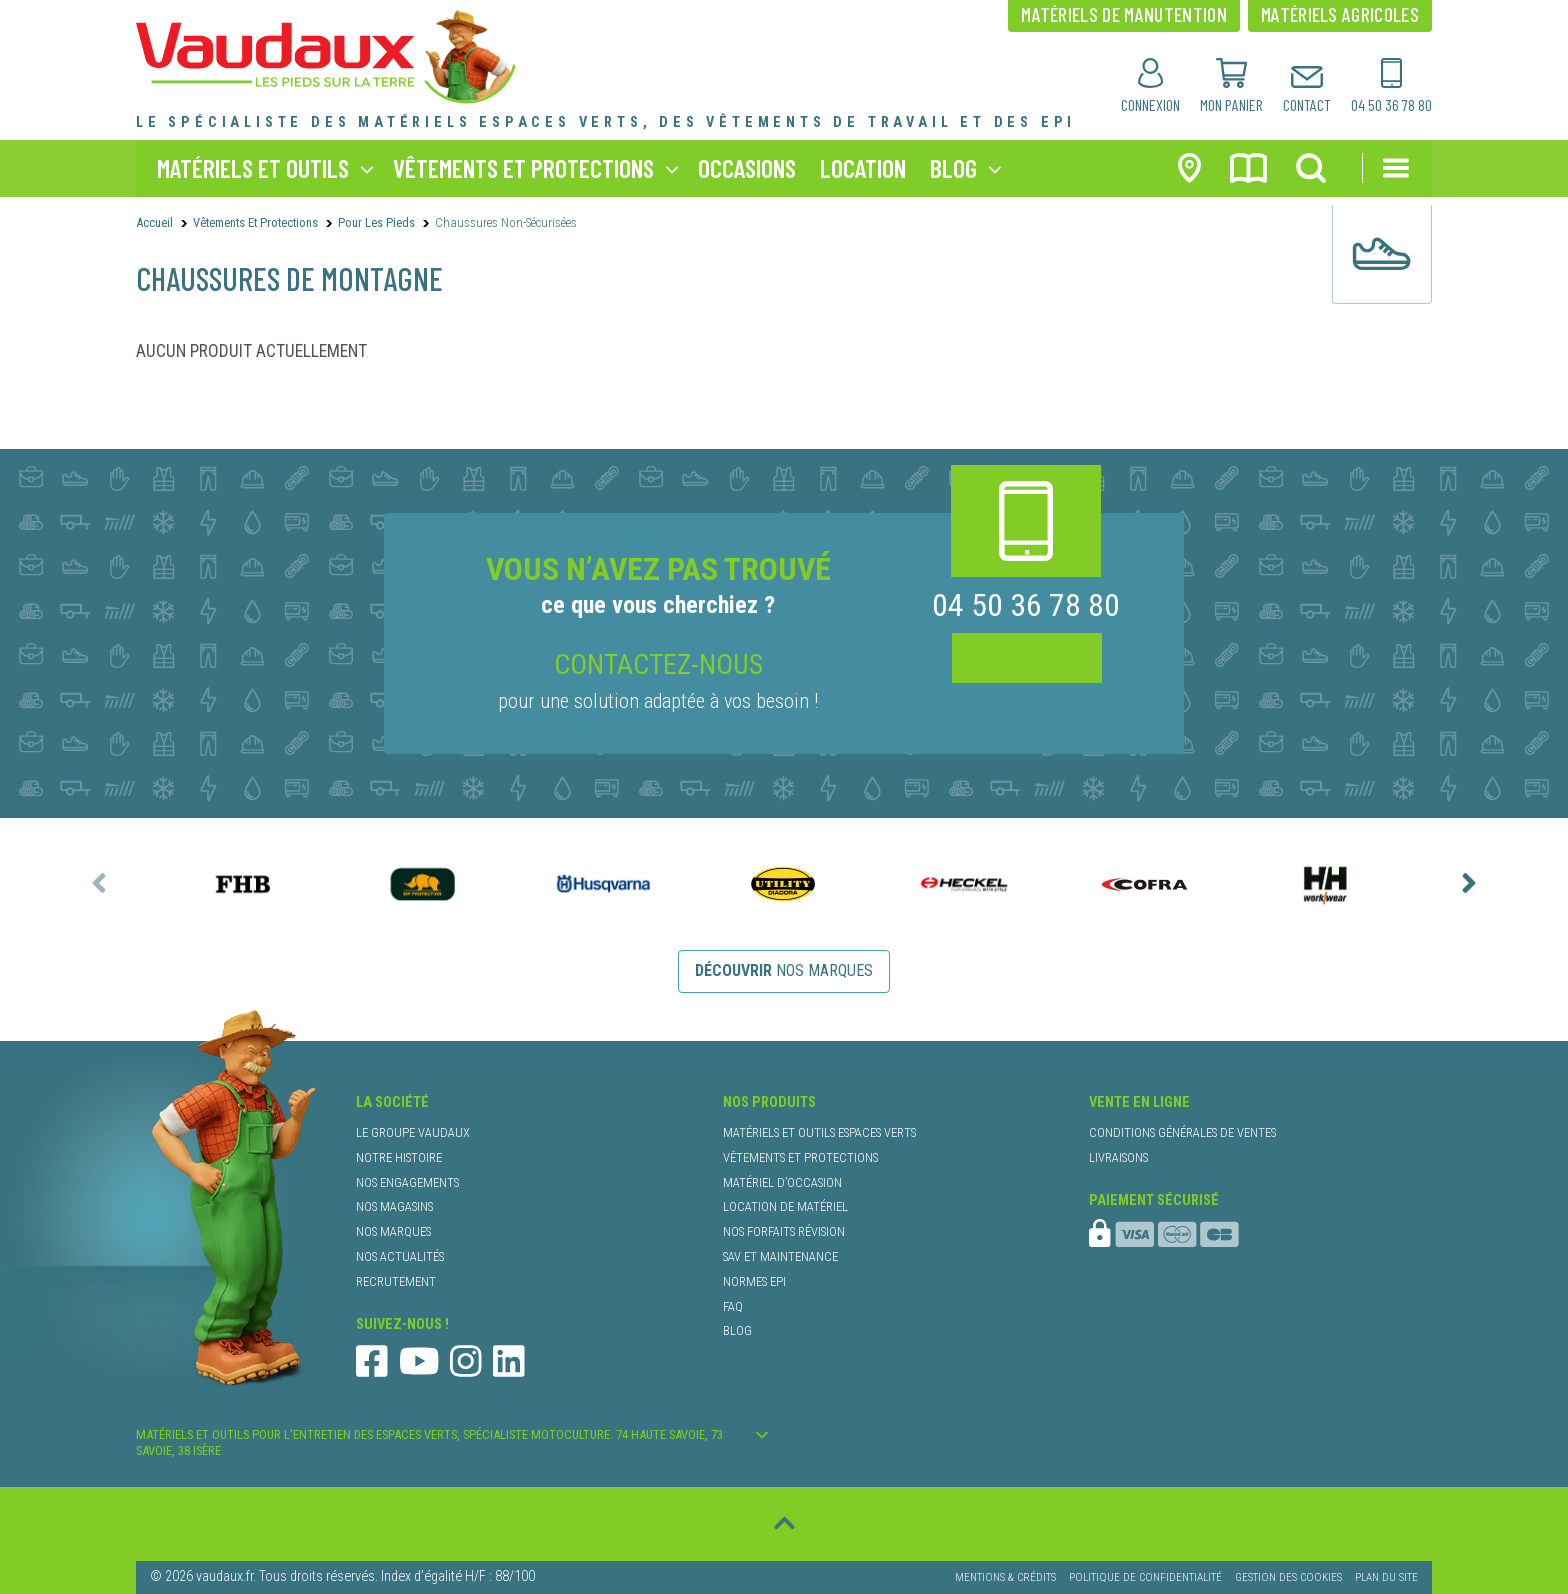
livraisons (1118, 1157)
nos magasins (394, 1206)
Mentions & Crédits (1005, 1577)
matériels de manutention (1124, 14)
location (863, 167)
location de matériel (785, 1206)
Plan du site (1386, 1577)
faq (733, 1306)
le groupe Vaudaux (413, 1132)
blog (953, 167)
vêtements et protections (523, 167)
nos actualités (400, 1256)
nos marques (784, 970)
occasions (747, 167)
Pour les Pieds (376, 222)
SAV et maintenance (780, 1256)
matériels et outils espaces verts (819, 1132)
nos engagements (407, 1182)
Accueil (154, 222)
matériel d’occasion (782, 1182)
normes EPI (754, 1281)
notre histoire (399, 1157)
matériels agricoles (1340, 14)
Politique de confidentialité (1145, 1577)
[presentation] (99, 883)
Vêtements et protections (255, 222)
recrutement (396, 1281)
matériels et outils (253, 167)
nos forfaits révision (784, 1231)
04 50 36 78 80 (1026, 605)
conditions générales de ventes (1182, 1132)
